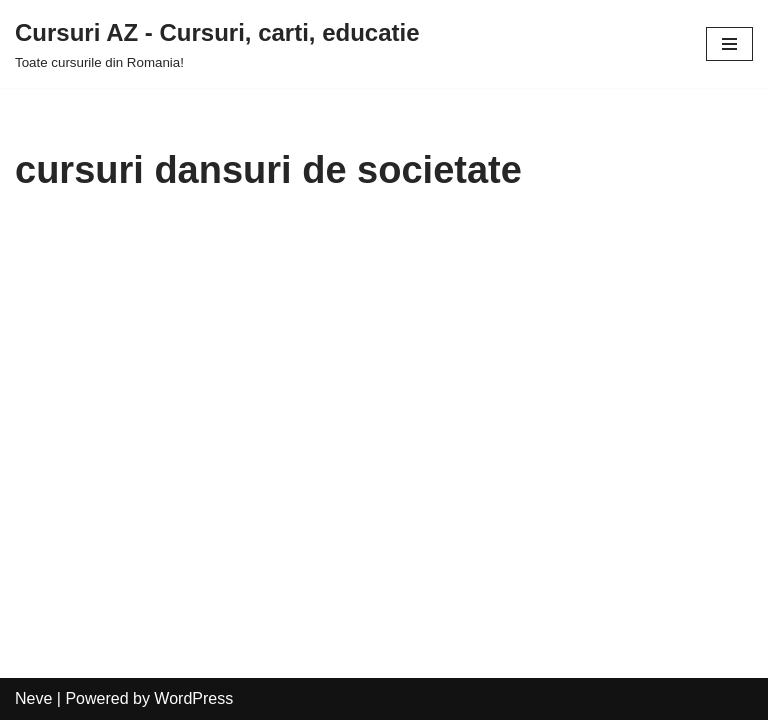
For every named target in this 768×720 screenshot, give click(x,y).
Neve (33, 698)
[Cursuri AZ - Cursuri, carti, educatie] (217, 44)
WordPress (193, 698)
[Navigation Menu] (729, 44)
